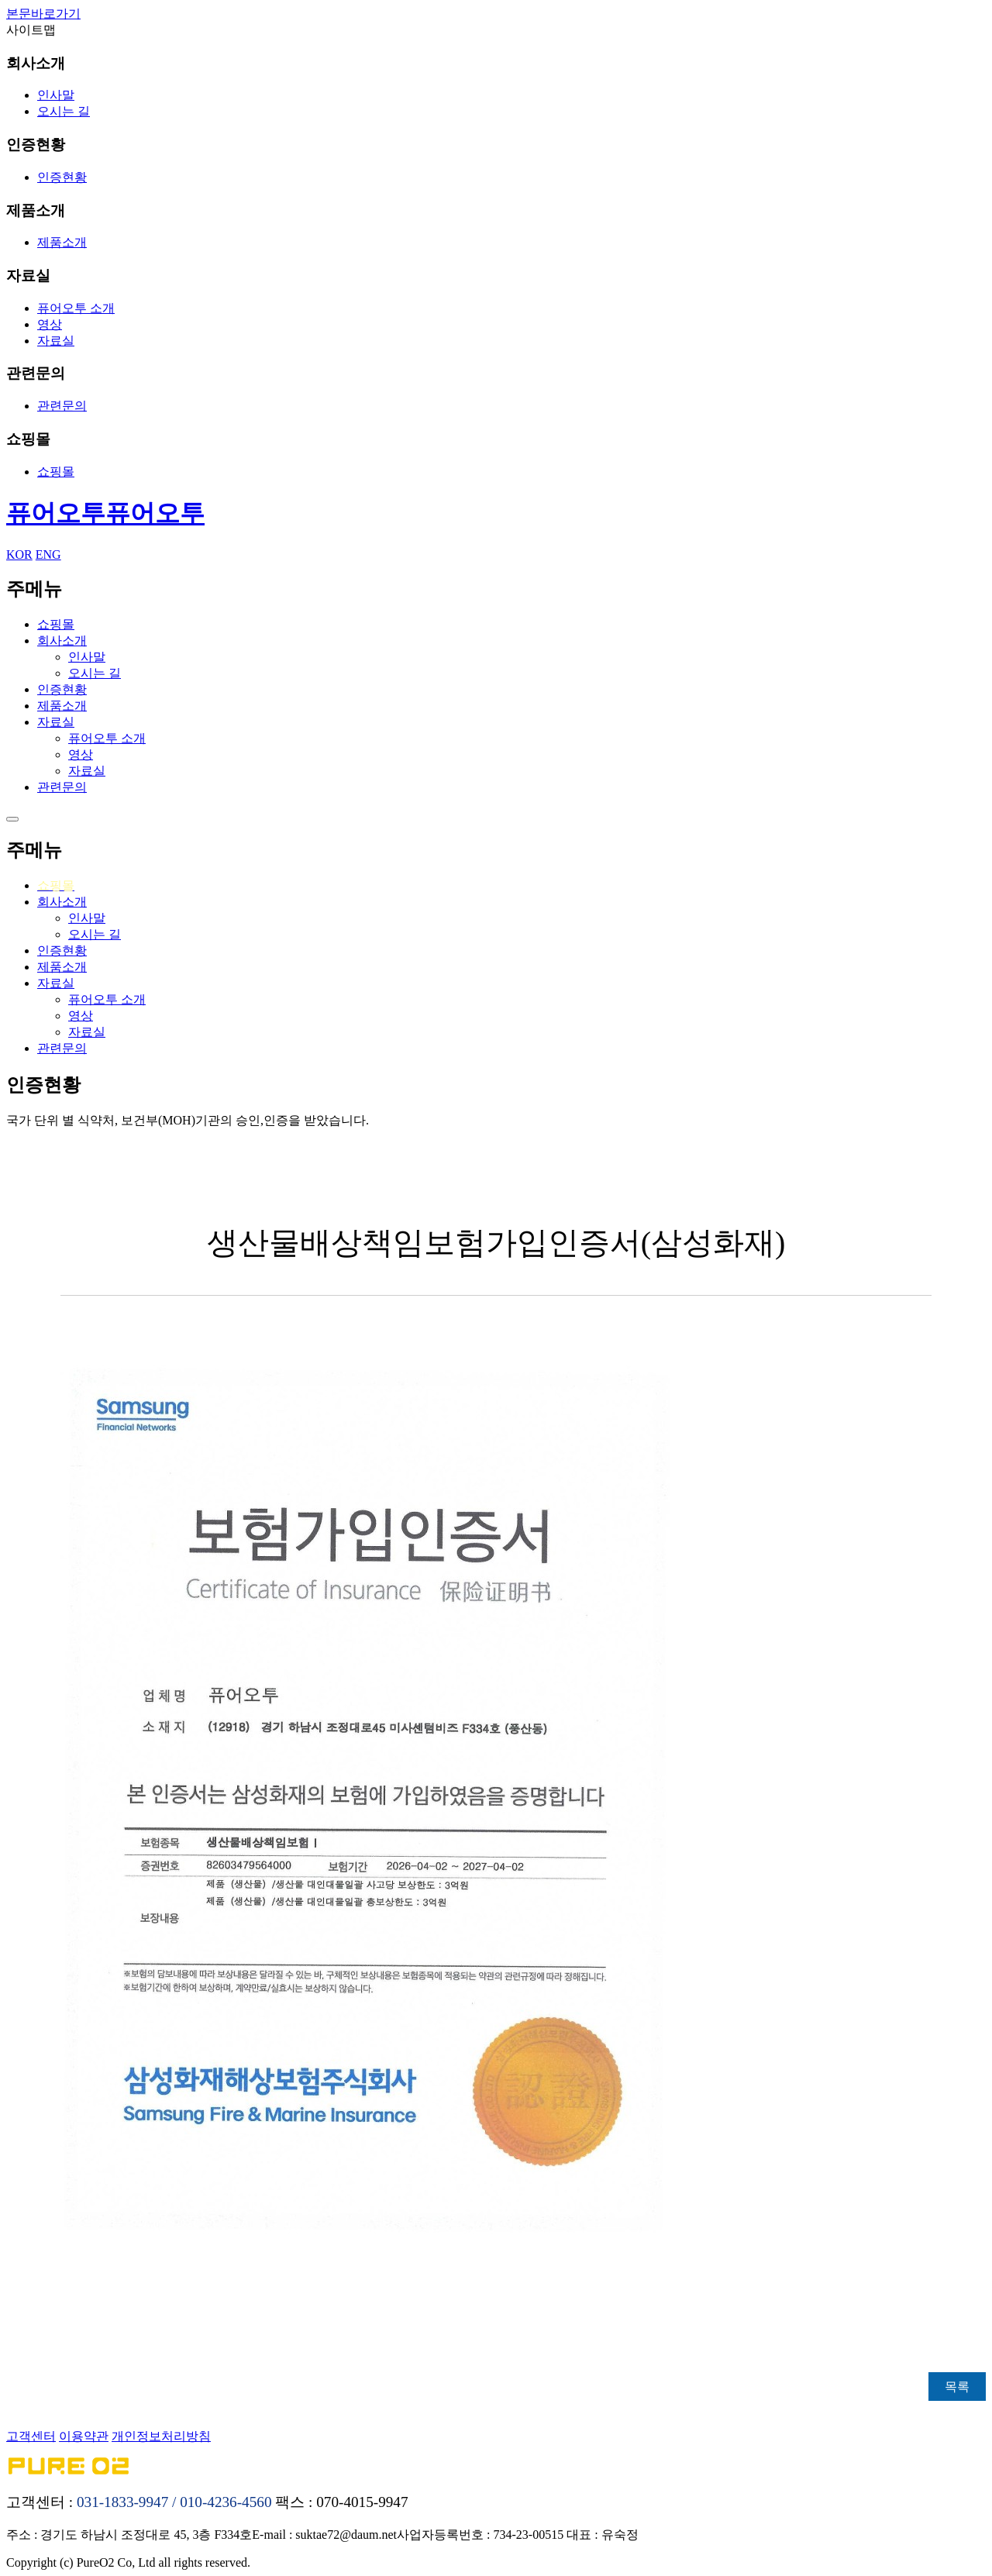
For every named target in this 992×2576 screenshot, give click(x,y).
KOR (19, 554)
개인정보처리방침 (161, 2436)
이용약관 (83, 2436)
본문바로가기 (43, 13)
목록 (957, 2386)
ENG (48, 554)
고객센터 (31, 2436)
